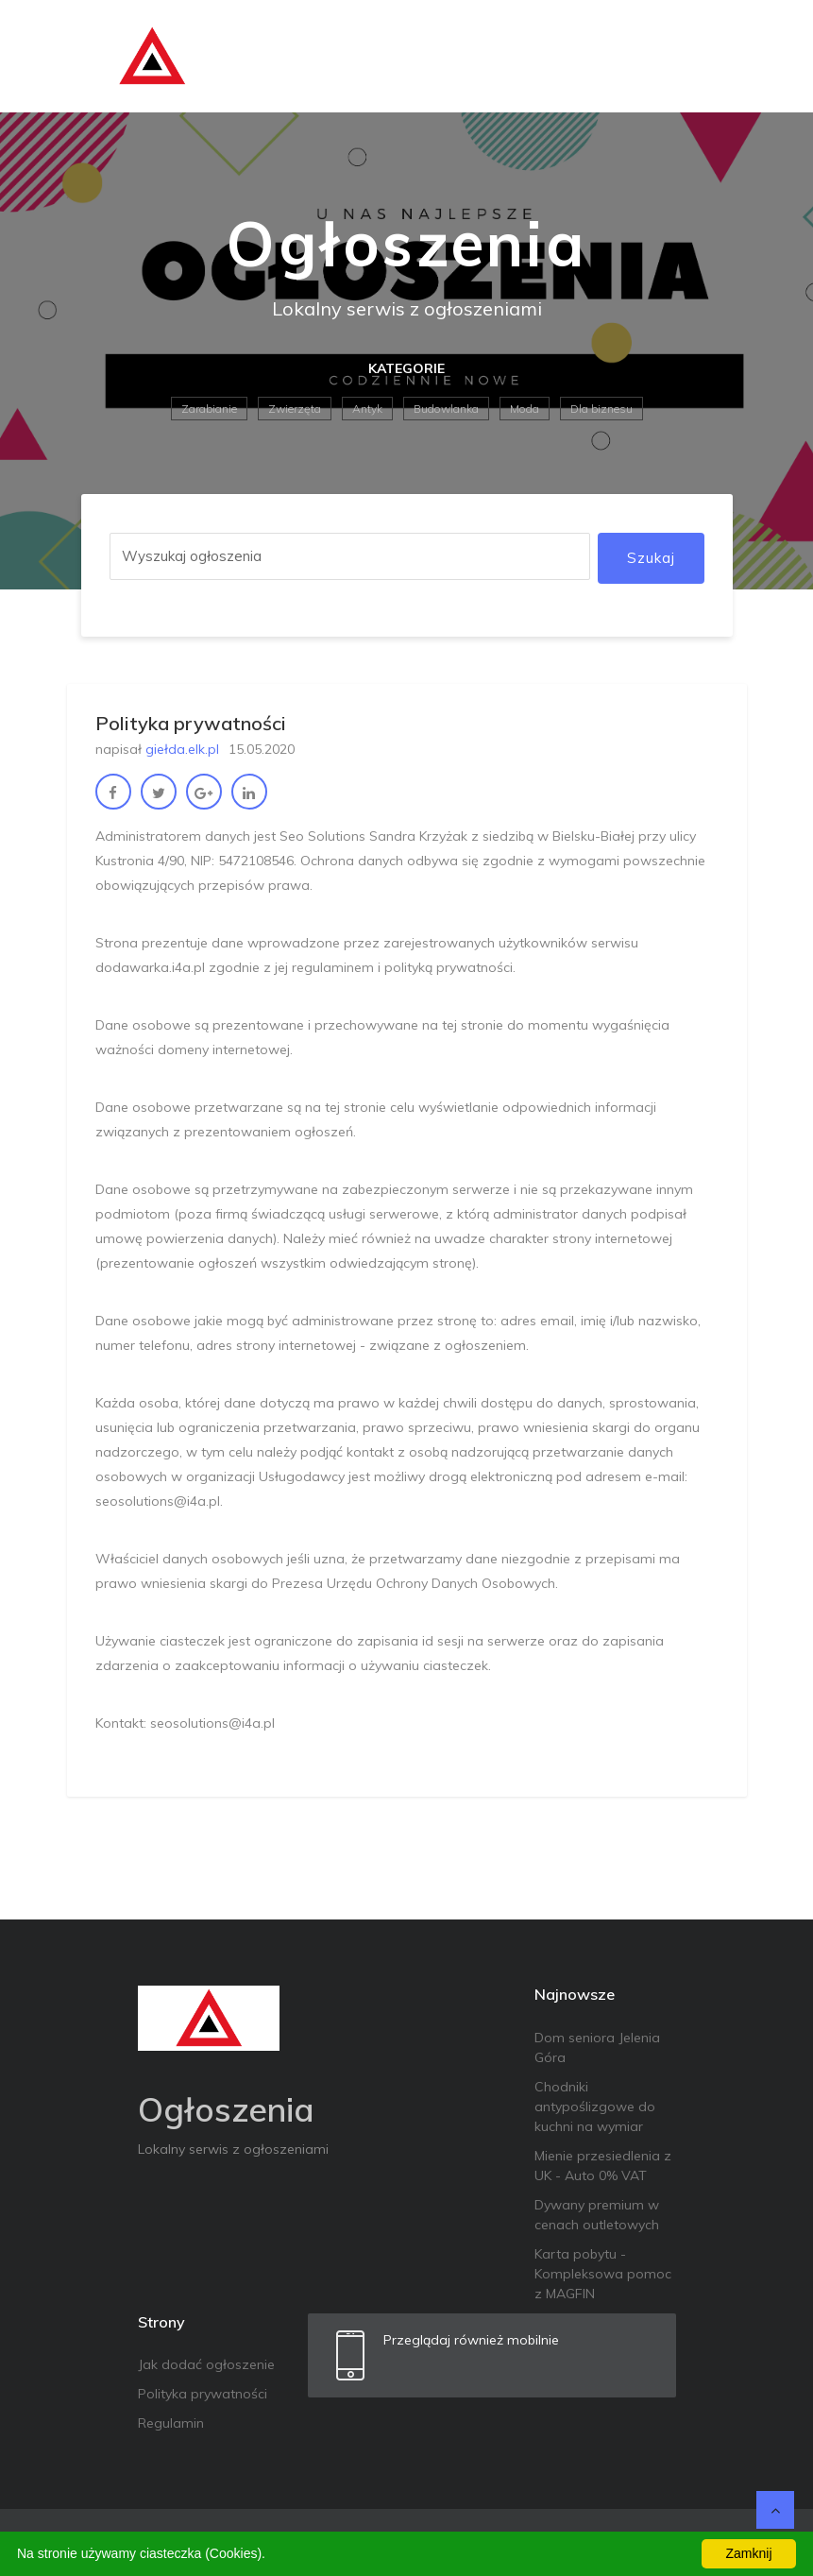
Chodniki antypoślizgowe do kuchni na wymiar (594, 2106)
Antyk (367, 408)
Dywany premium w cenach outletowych (596, 2214)
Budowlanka (446, 408)
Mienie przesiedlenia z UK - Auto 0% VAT (602, 2165)
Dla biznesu (601, 408)
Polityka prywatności (202, 2393)
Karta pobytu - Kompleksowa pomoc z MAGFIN (602, 2273)
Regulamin (171, 2422)
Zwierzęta (294, 408)
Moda (524, 408)
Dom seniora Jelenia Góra (597, 2047)
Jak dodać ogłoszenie (206, 2364)
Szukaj (651, 558)
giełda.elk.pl (182, 749)
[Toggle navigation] (706, 57)
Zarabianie (209, 408)
